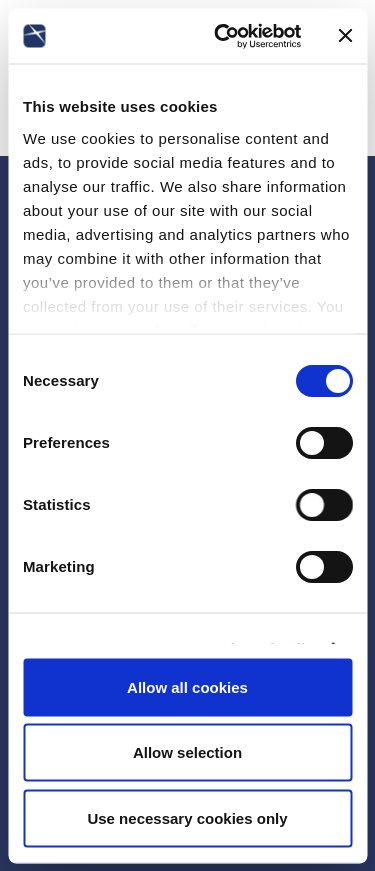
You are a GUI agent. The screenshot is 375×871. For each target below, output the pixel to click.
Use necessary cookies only (187, 817)
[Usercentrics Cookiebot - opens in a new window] (223, 36)
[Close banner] (345, 36)
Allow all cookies (187, 686)
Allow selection (187, 752)
